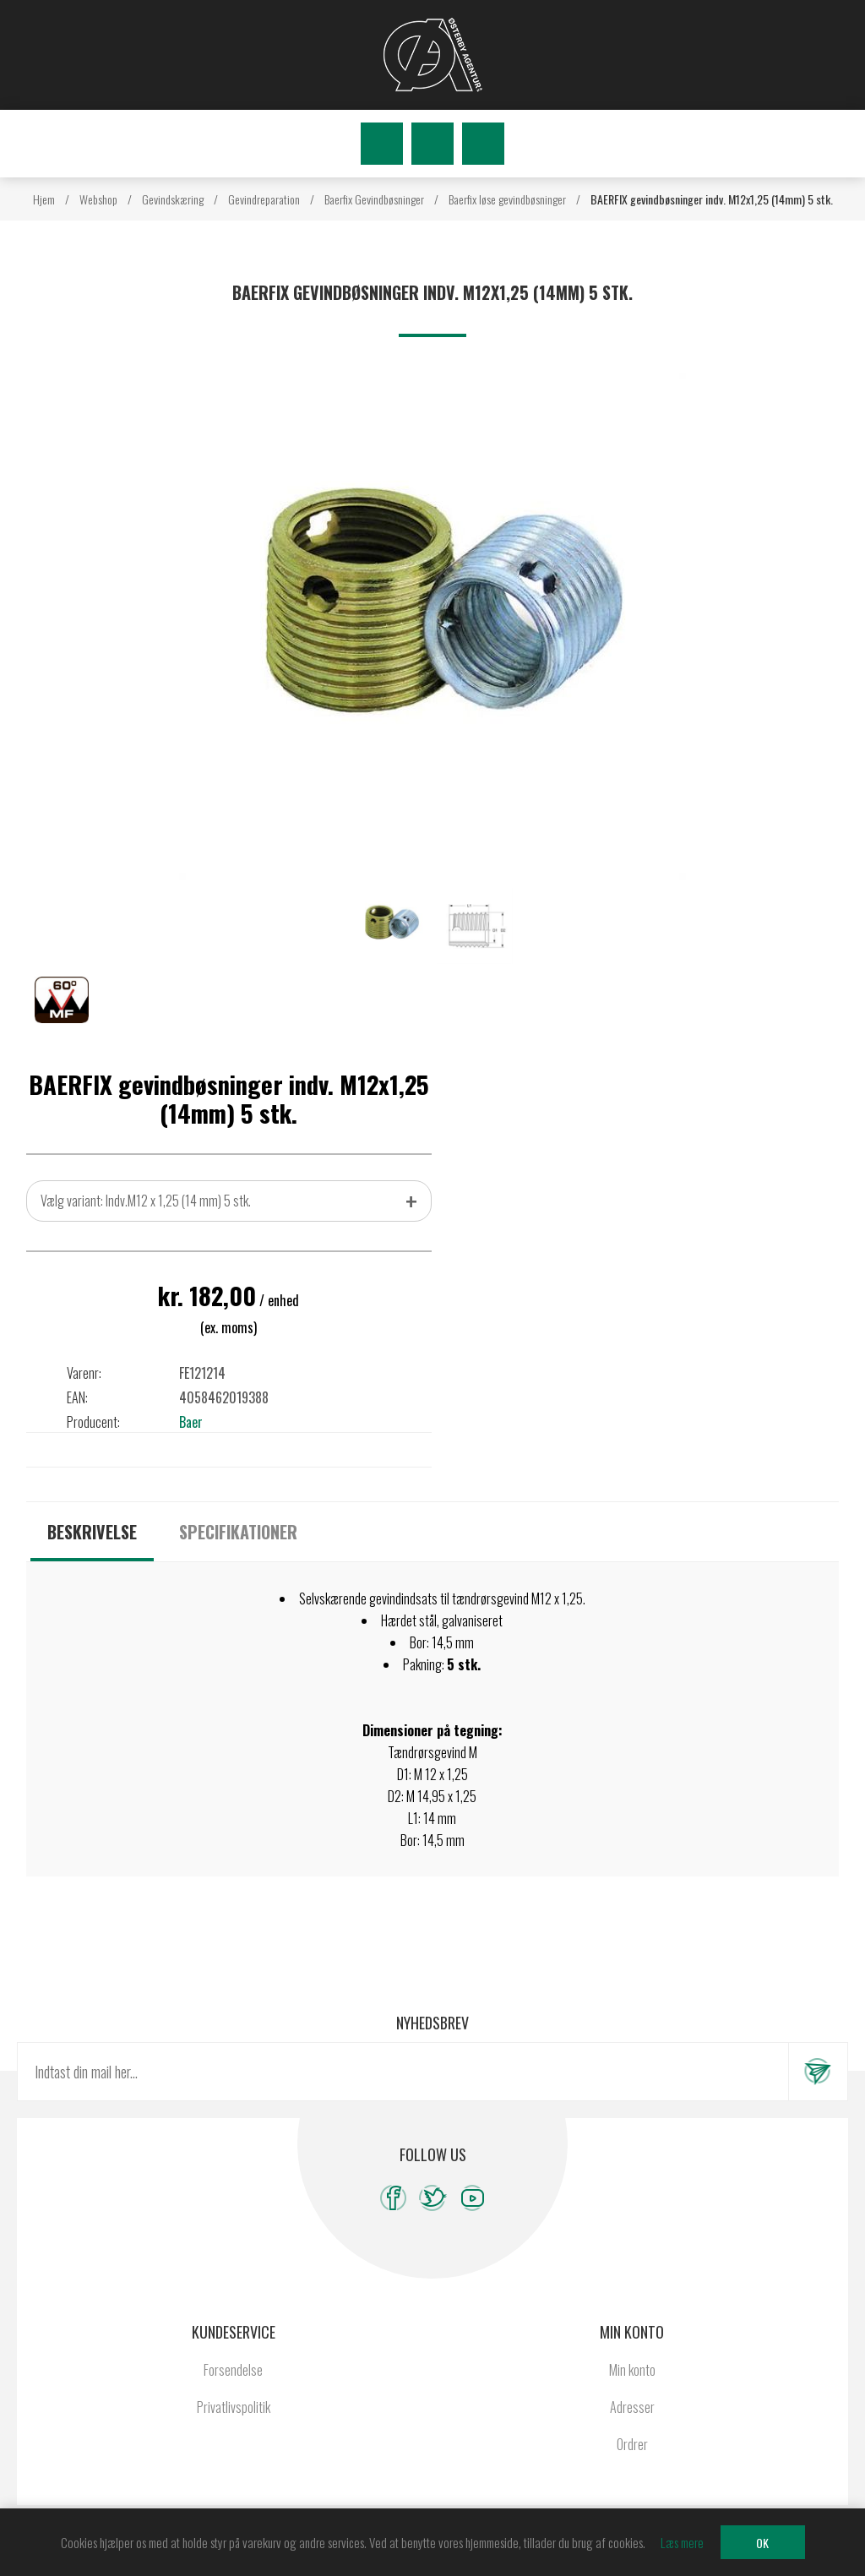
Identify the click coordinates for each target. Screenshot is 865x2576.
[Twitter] (433, 2198)
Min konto (632, 2370)
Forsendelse (233, 2370)
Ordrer (632, 2444)
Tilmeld (817, 2071)
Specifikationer (238, 1531)
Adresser (632, 2407)
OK (762, 2542)
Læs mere (682, 2542)
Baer (191, 1422)
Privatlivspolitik (233, 2407)
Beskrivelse (92, 1531)
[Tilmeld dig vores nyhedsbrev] (403, 2071)
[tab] (92, 1531)
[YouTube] (472, 2198)
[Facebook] (393, 2198)
